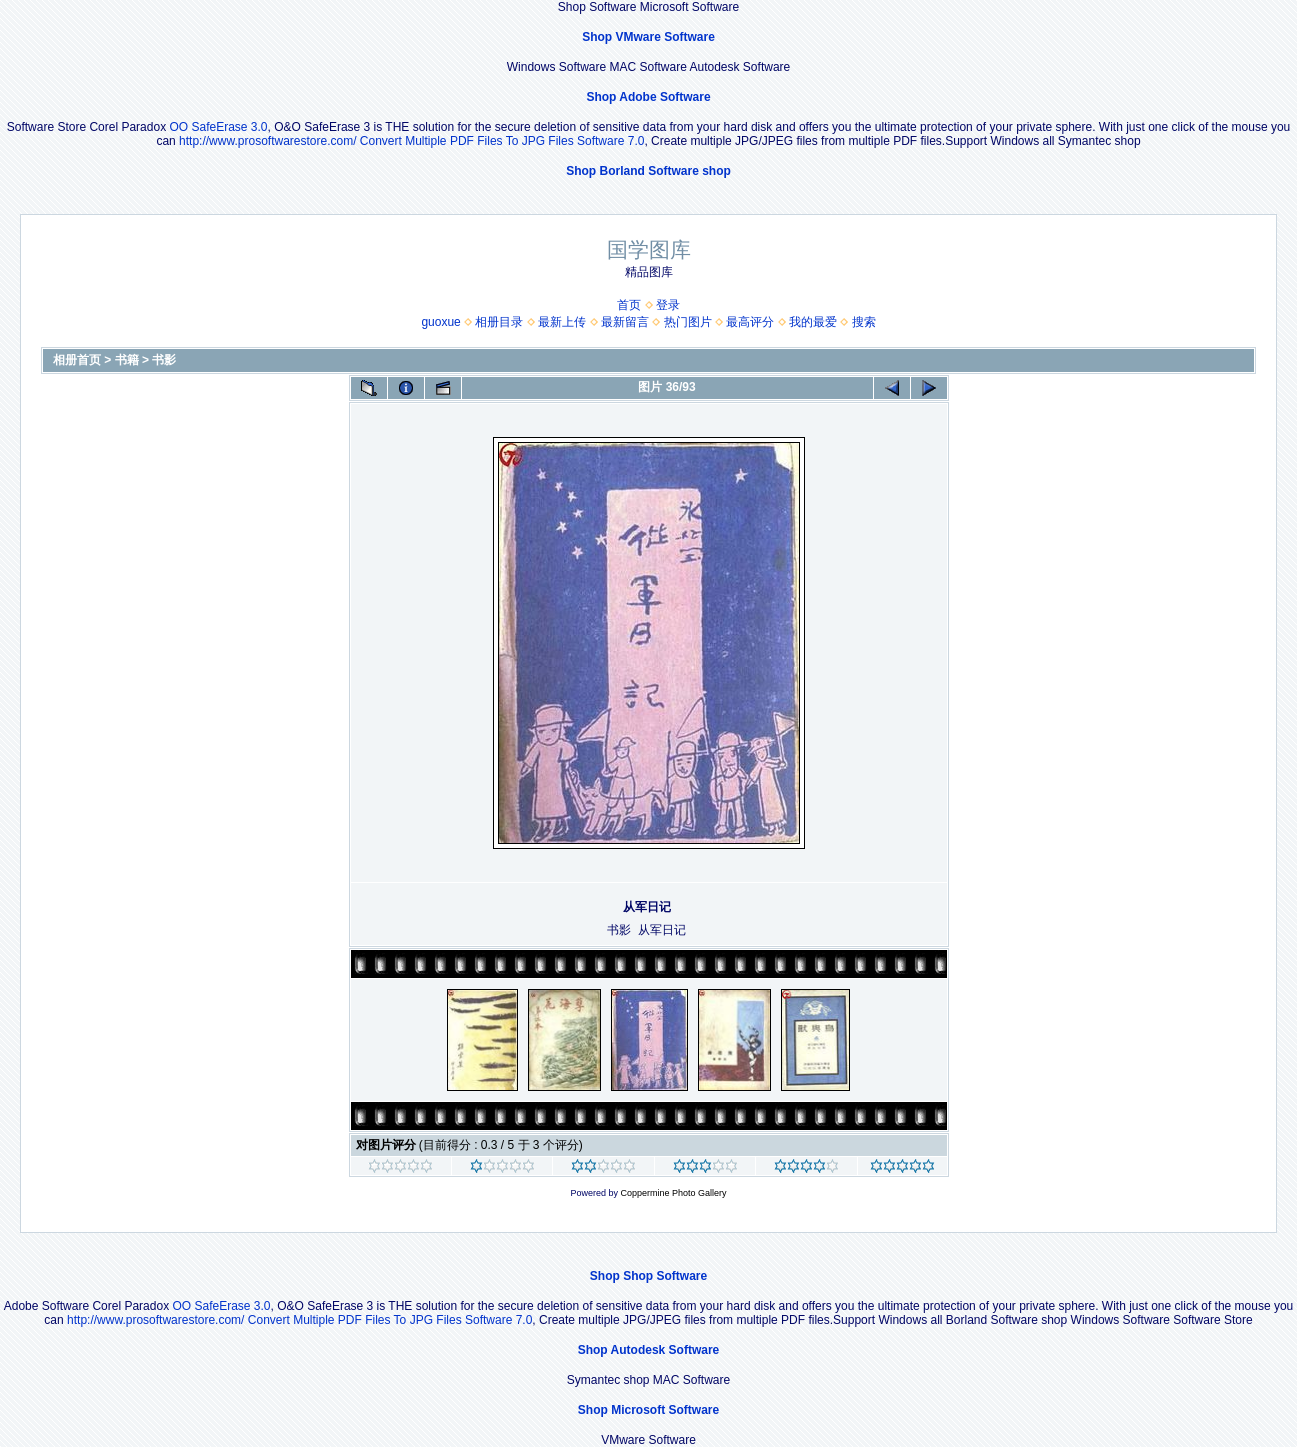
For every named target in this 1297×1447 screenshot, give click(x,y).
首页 (629, 305)
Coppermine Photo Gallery (673, 1193)
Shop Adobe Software (648, 97)
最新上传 (562, 322)
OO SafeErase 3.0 (218, 127)
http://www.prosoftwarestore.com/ (267, 141)
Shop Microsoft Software (648, 1410)
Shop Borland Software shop (648, 171)
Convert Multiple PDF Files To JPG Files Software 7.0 (502, 141)
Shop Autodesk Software (649, 1350)
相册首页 (77, 360)
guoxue (440, 322)
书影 (164, 360)
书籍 (127, 360)
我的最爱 (813, 322)
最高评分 (750, 322)
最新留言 (625, 322)
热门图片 (688, 322)
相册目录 (499, 322)
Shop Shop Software (648, 1276)
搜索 (864, 322)
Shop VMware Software (648, 37)
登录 (668, 305)
